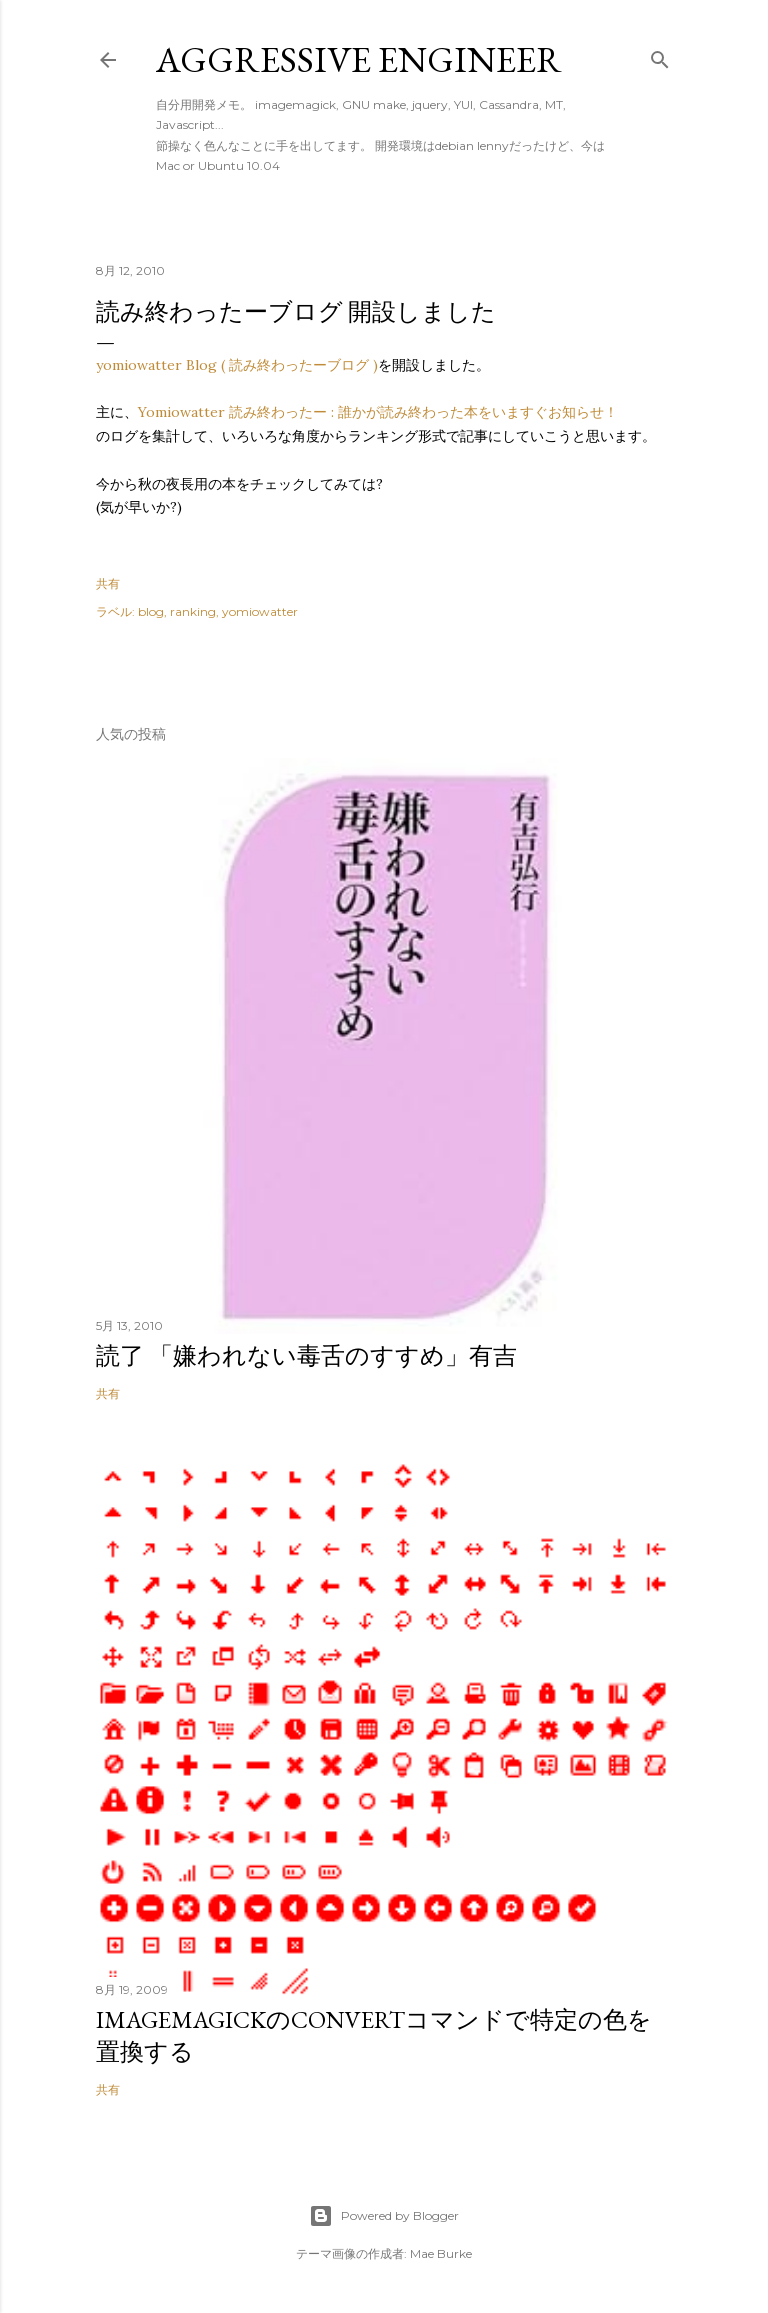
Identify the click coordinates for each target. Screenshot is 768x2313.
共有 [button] (108, 583)
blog (151, 611)
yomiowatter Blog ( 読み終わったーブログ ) (237, 365)
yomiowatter (260, 611)
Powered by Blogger (384, 2216)
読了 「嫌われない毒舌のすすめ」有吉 (306, 1355)
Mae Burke (441, 2253)
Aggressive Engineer (359, 59)
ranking (193, 611)
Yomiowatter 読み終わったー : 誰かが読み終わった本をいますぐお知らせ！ (378, 412)
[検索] (660, 55)
